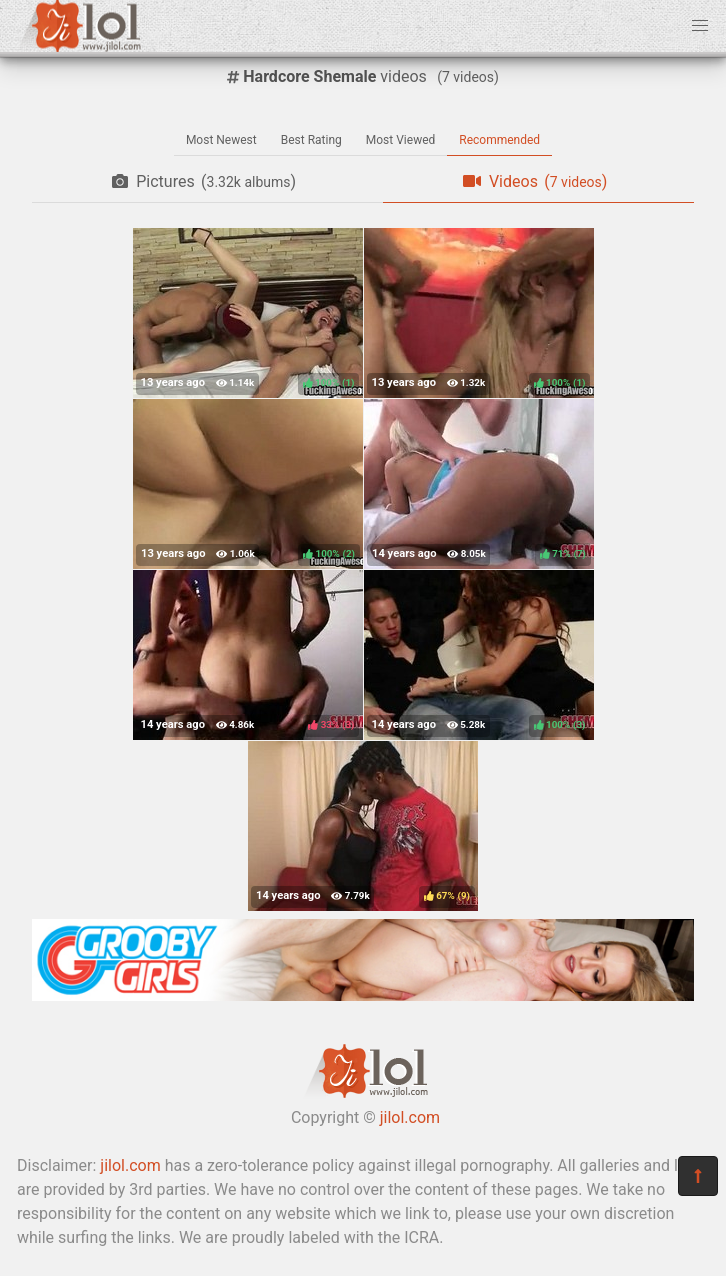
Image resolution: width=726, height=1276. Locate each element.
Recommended (499, 140)
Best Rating (311, 140)
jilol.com (410, 1117)
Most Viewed (401, 140)
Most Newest (221, 140)
